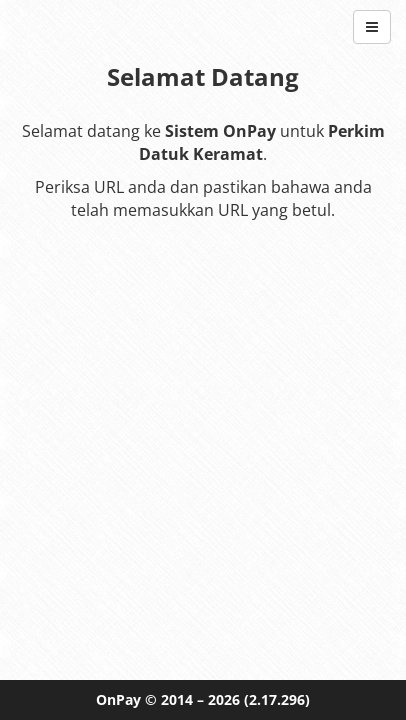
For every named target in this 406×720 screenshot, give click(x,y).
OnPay (118, 699)
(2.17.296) (277, 699)
